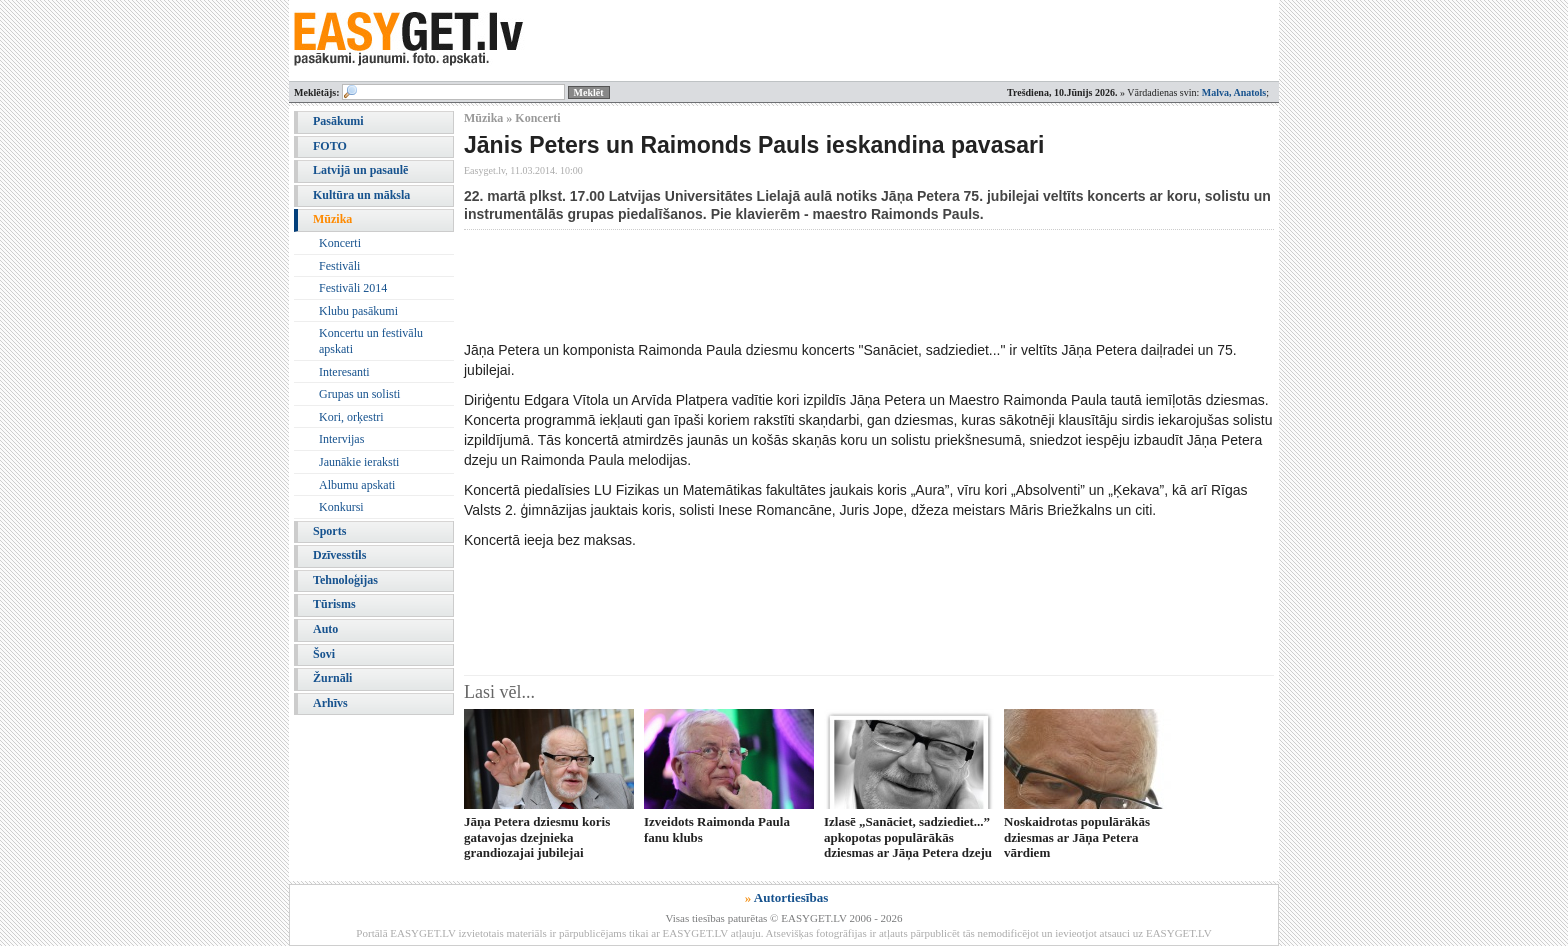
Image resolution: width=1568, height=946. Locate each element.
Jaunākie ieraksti (359, 462)
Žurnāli (332, 678)
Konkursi (341, 507)
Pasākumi (338, 121)
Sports (329, 531)
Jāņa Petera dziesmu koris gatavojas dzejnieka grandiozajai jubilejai (537, 837)
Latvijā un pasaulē (360, 170)
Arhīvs (330, 703)
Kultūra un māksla (361, 195)
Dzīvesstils (339, 555)
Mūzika (332, 219)
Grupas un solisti (359, 394)
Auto (325, 629)
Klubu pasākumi (358, 311)
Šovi (324, 654)
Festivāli (339, 266)
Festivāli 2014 (353, 288)
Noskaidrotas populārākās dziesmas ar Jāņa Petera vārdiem (1077, 837)
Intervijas (341, 439)
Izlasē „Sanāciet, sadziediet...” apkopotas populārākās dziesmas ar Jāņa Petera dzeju (908, 837)
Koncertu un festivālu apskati (371, 341)
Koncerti (340, 243)
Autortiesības (791, 897)
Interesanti (344, 372)
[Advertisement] (828, 285)
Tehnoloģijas (345, 580)
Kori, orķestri (351, 417)
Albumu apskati (357, 485)
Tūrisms (334, 604)
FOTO (330, 146)
